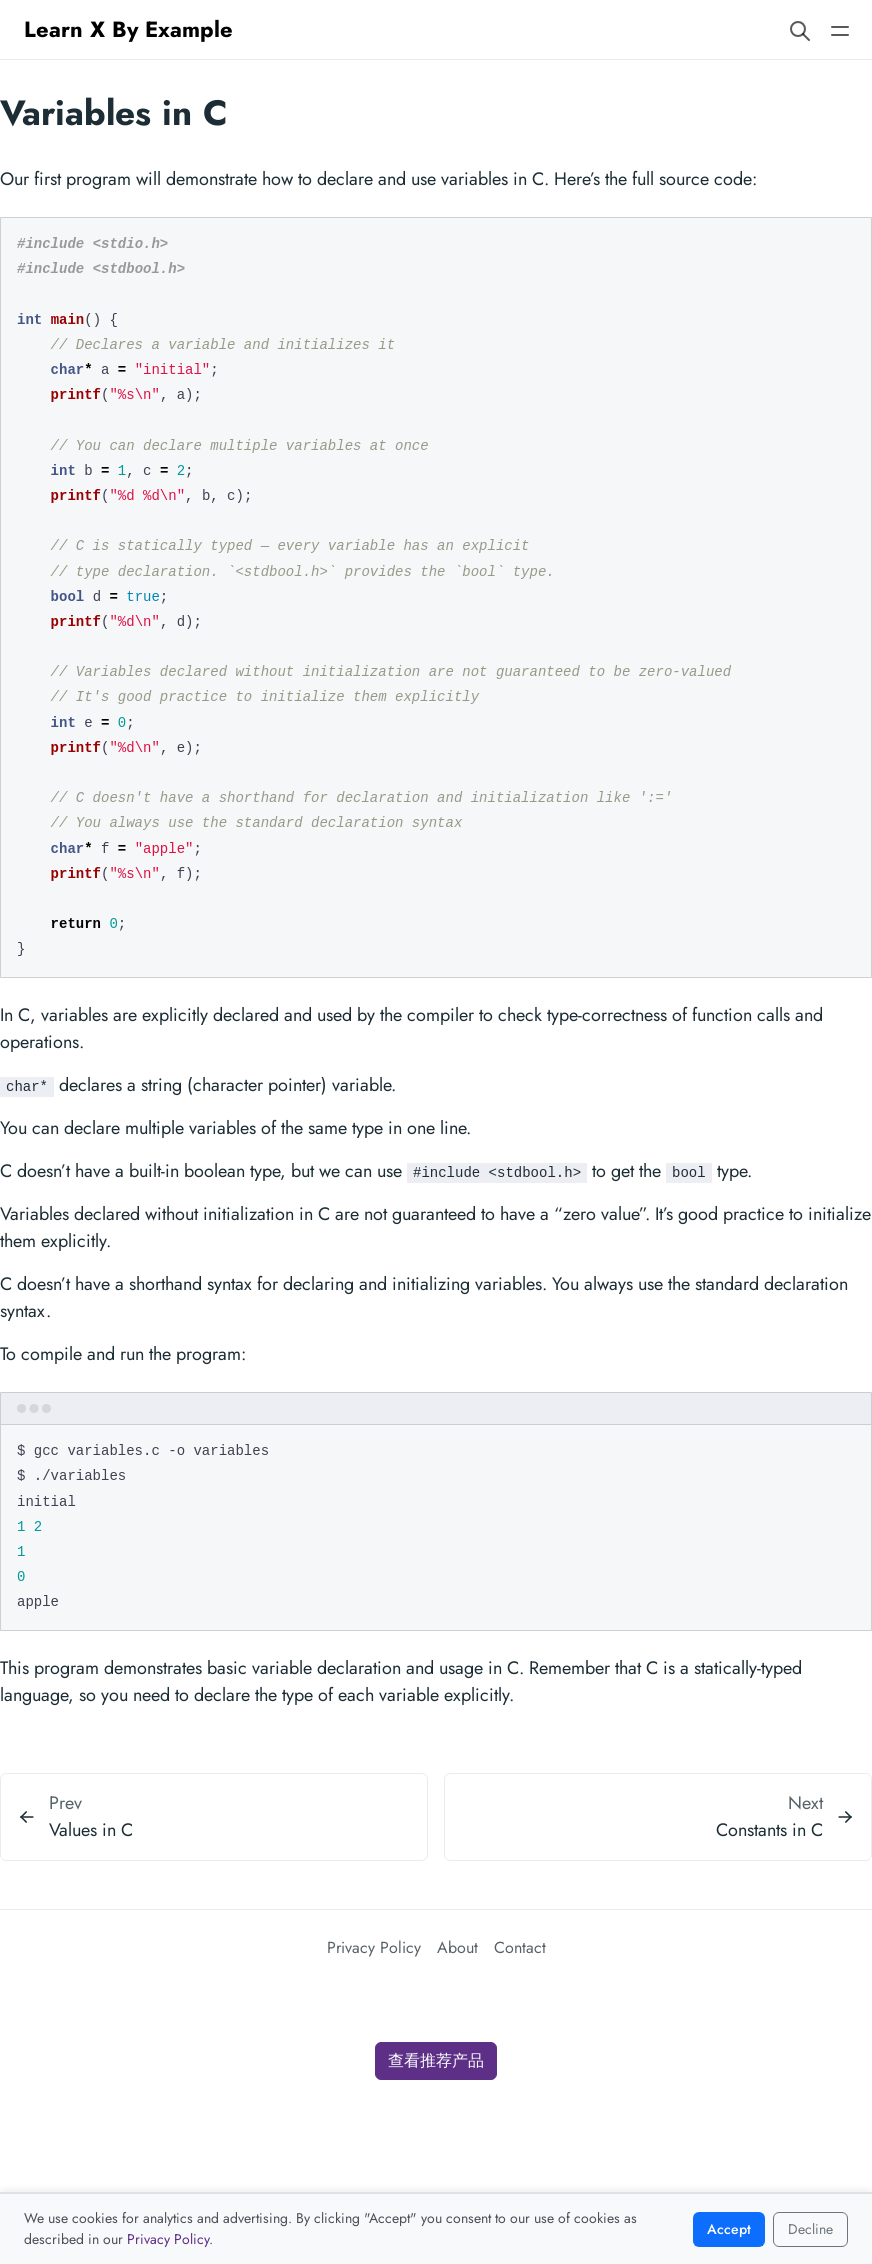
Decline (810, 2229)
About (457, 1947)
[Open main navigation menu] (840, 29)
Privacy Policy (374, 1947)
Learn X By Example (128, 29)
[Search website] (800, 29)
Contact (520, 1947)
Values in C (91, 1830)
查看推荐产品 (436, 2060)
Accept (729, 2229)
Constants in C (769, 1830)
